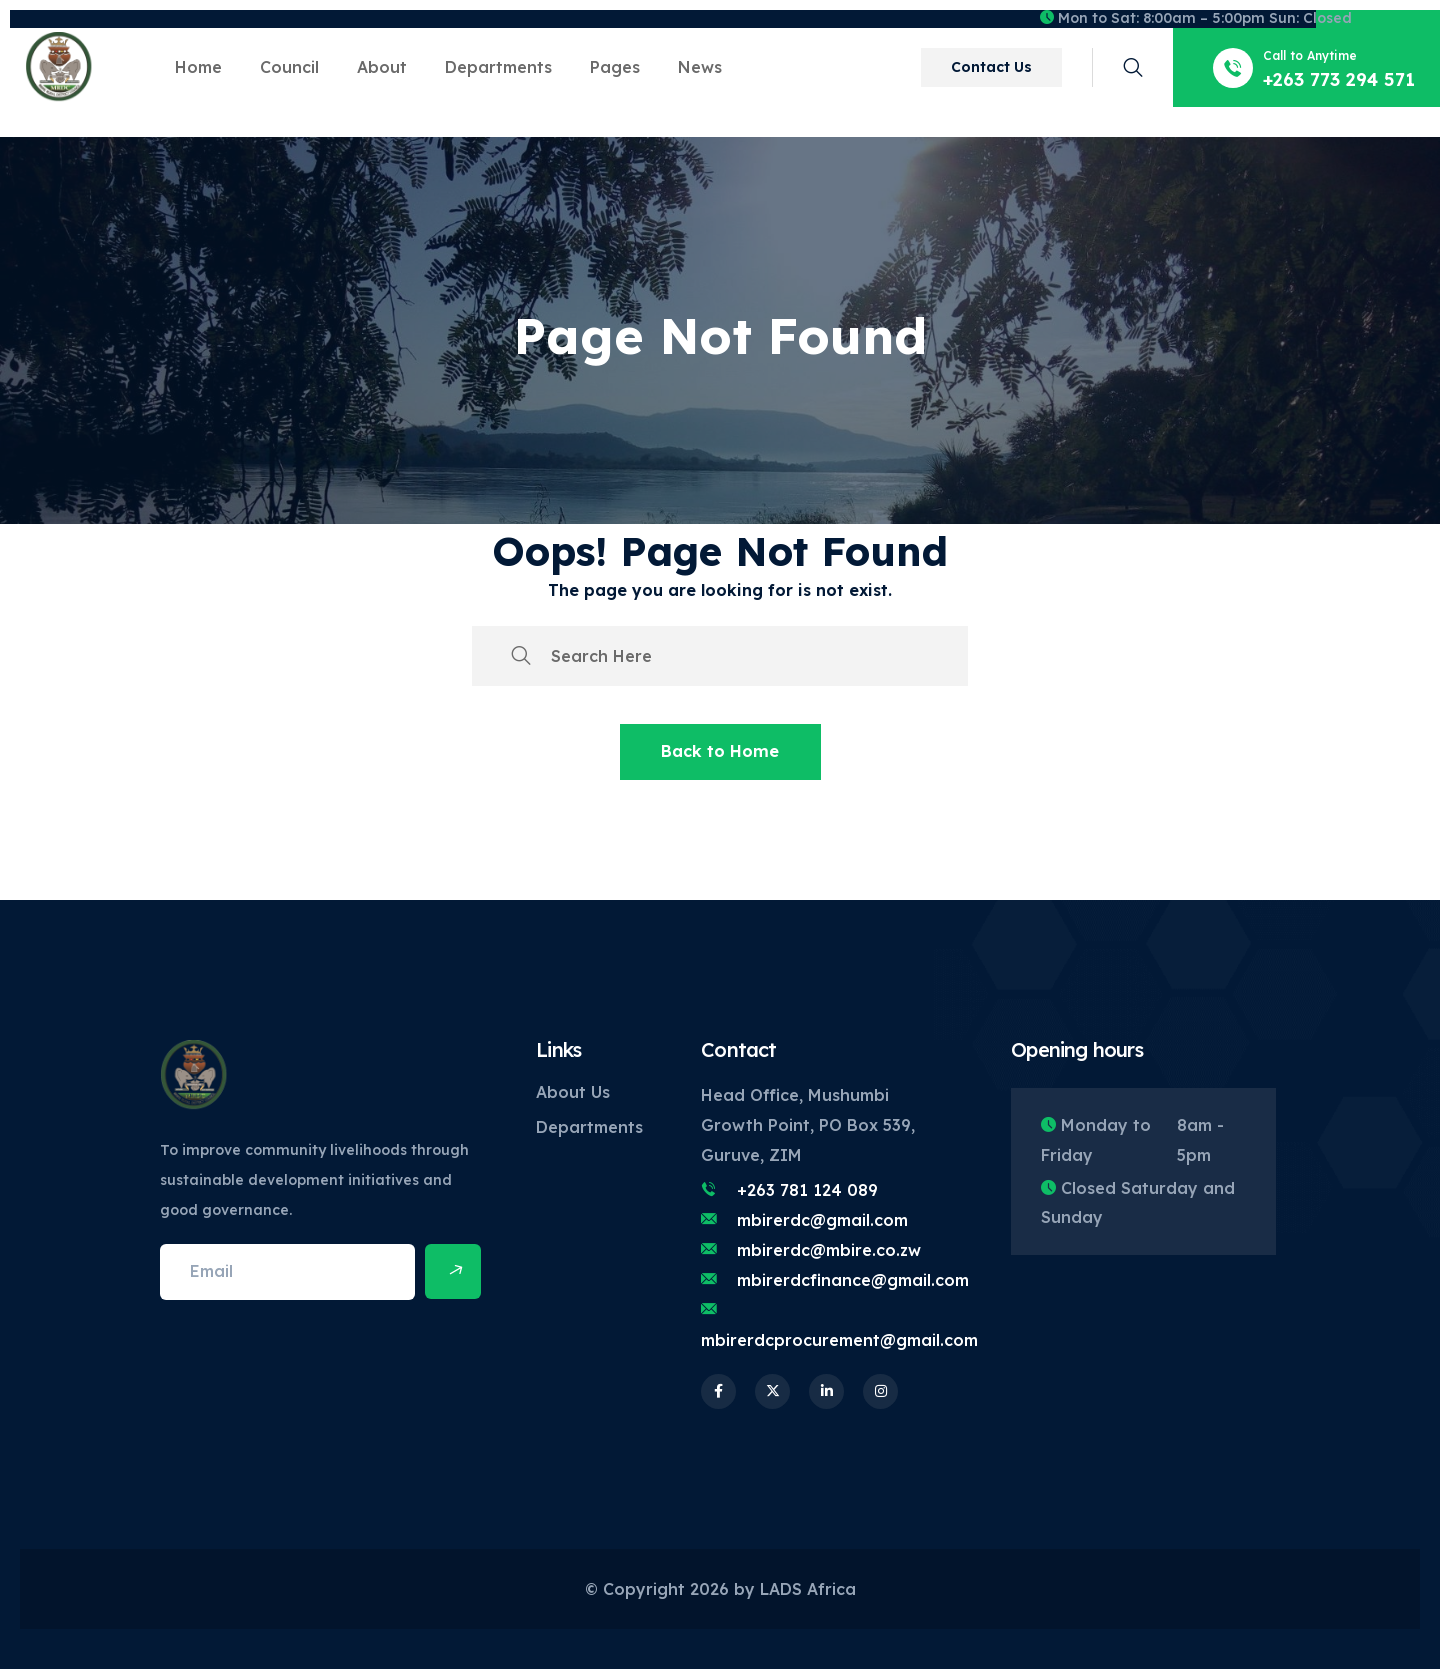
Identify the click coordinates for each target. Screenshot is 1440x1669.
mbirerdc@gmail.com (822, 1220)
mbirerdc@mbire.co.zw (829, 1250)
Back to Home (720, 751)
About (382, 67)
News (700, 67)
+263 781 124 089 (807, 1190)
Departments (498, 67)
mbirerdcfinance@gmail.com (853, 1280)
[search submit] (521, 656)
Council (289, 67)
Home (198, 67)
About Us (573, 1092)
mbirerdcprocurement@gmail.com (839, 1340)
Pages (615, 67)
